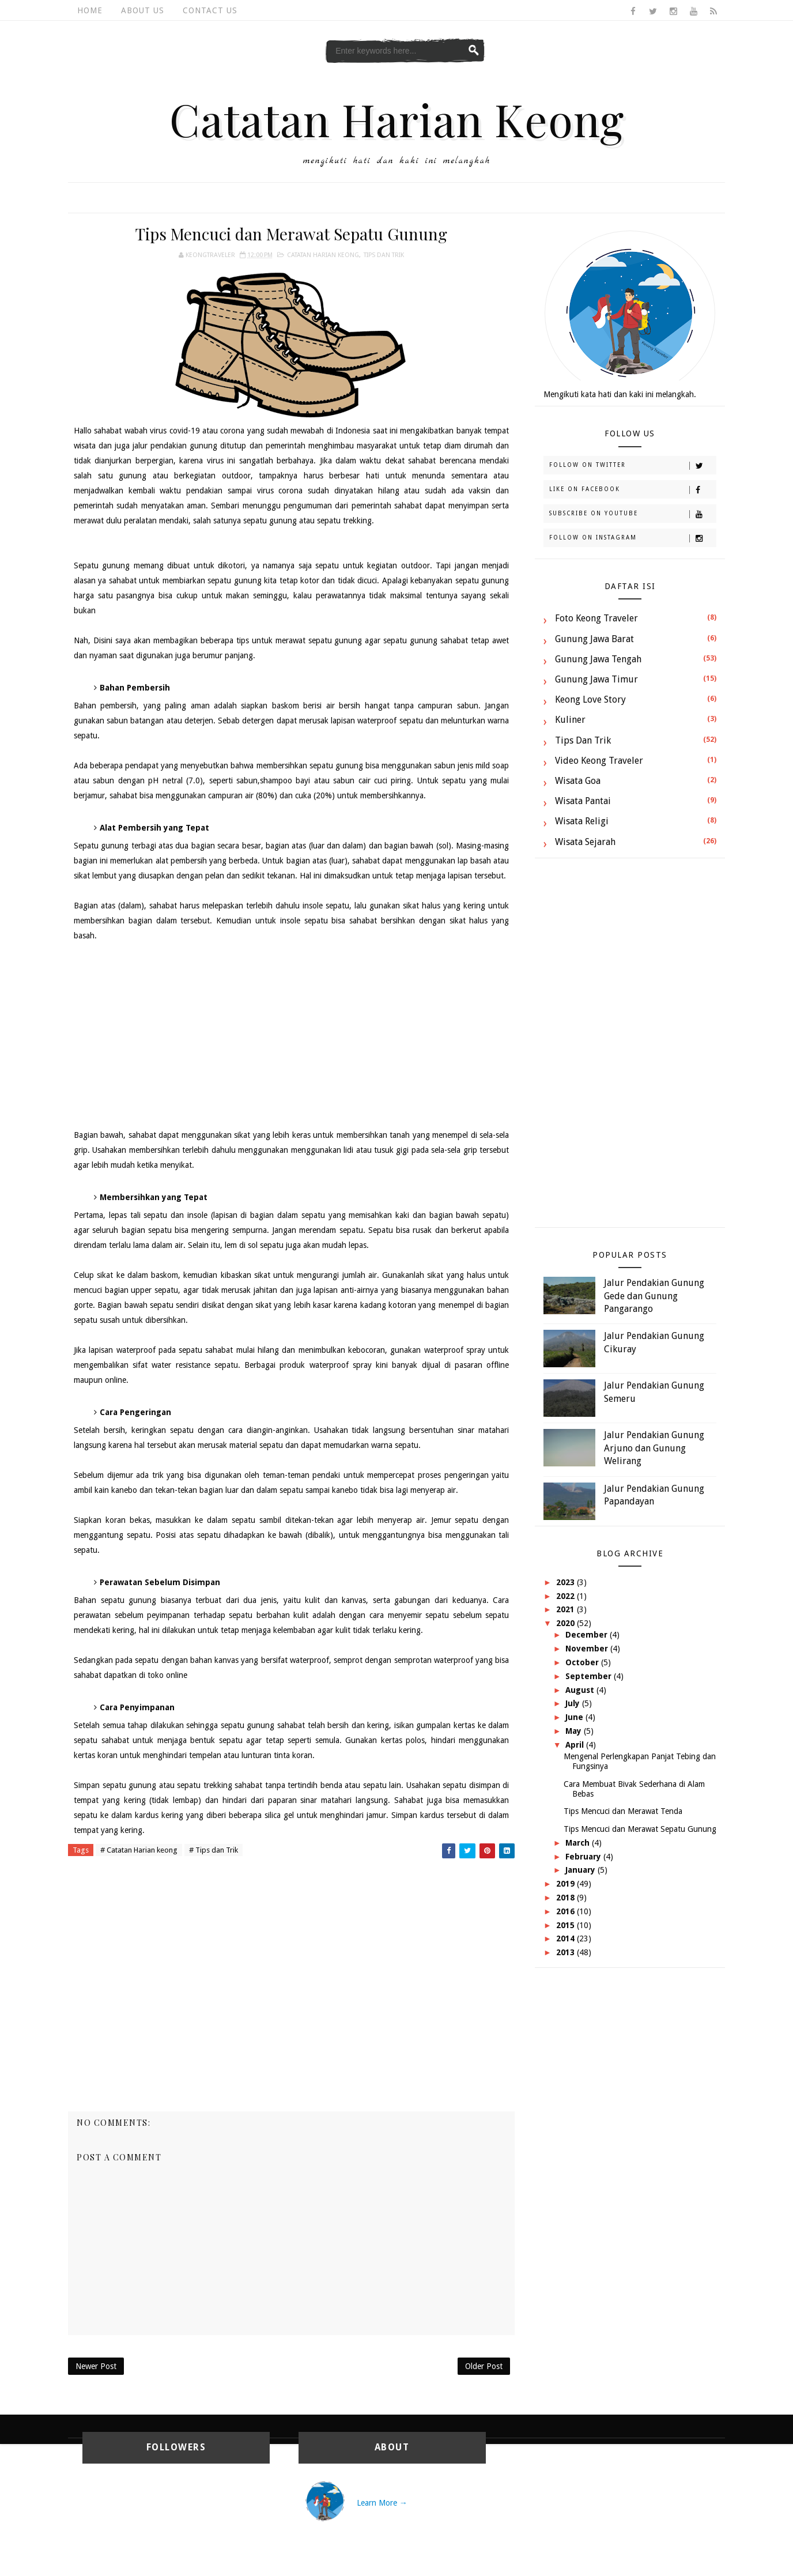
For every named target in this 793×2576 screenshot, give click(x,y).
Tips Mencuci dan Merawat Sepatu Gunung (640, 1829)
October (583, 1662)
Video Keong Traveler (599, 760)
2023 (566, 1582)
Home (90, 10)
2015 (566, 1925)
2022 (566, 1596)
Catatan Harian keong (323, 255)
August (580, 1690)
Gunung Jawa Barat (594, 638)
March (578, 1842)
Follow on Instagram (632, 538)
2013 (566, 1952)
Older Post (484, 2366)
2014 (566, 1938)
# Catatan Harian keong (139, 1850)
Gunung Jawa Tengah (598, 659)
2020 (566, 1623)
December (587, 1634)
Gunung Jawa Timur (596, 679)
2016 (566, 1911)
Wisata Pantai (583, 800)
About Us (142, 10)
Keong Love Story (590, 699)
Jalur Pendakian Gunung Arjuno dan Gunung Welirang (654, 1448)
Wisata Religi (582, 821)
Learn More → (382, 2502)
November (587, 1648)
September (589, 1676)
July (573, 1703)
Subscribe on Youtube (632, 514)
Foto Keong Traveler (596, 618)
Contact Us (210, 10)
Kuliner (570, 719)
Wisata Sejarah (585, 841)
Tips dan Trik (384, 255)
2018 (566, 1897)
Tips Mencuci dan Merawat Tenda (623, 1811)
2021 (566, 1609)
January (581, 1870)
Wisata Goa (578, 780)
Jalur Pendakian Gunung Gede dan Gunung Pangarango (654, 1295)
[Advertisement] (291, 1035)
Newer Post (95, 2366)
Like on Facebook (632, 490)
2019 (566, 1883)
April (575, 1744)
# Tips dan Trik (213, 1850)
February (584, 1856)
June (575, 1717)
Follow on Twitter (632, 466)
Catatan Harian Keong (396, 118)
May (574, 1731)
